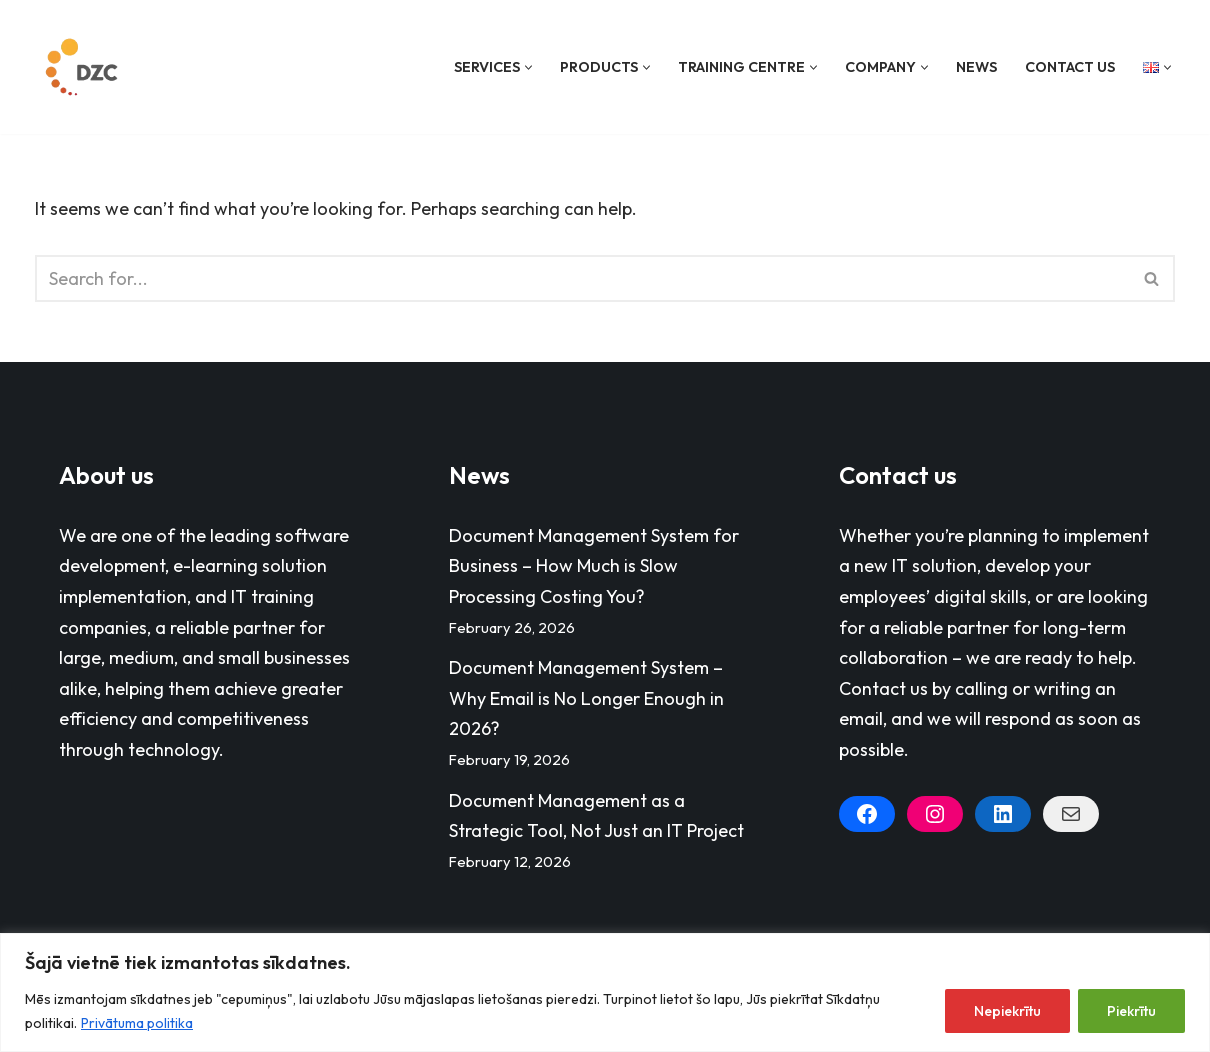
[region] (605, 992)
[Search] (582, 278)
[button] (528, 67)
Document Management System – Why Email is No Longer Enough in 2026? (586, 698)
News (976, 67)
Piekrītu (1131, 1011)
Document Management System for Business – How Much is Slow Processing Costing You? (594, 566)
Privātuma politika (137, 1023)
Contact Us (1070, 67)
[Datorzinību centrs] (84, 67)
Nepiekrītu (1007, 1011)
